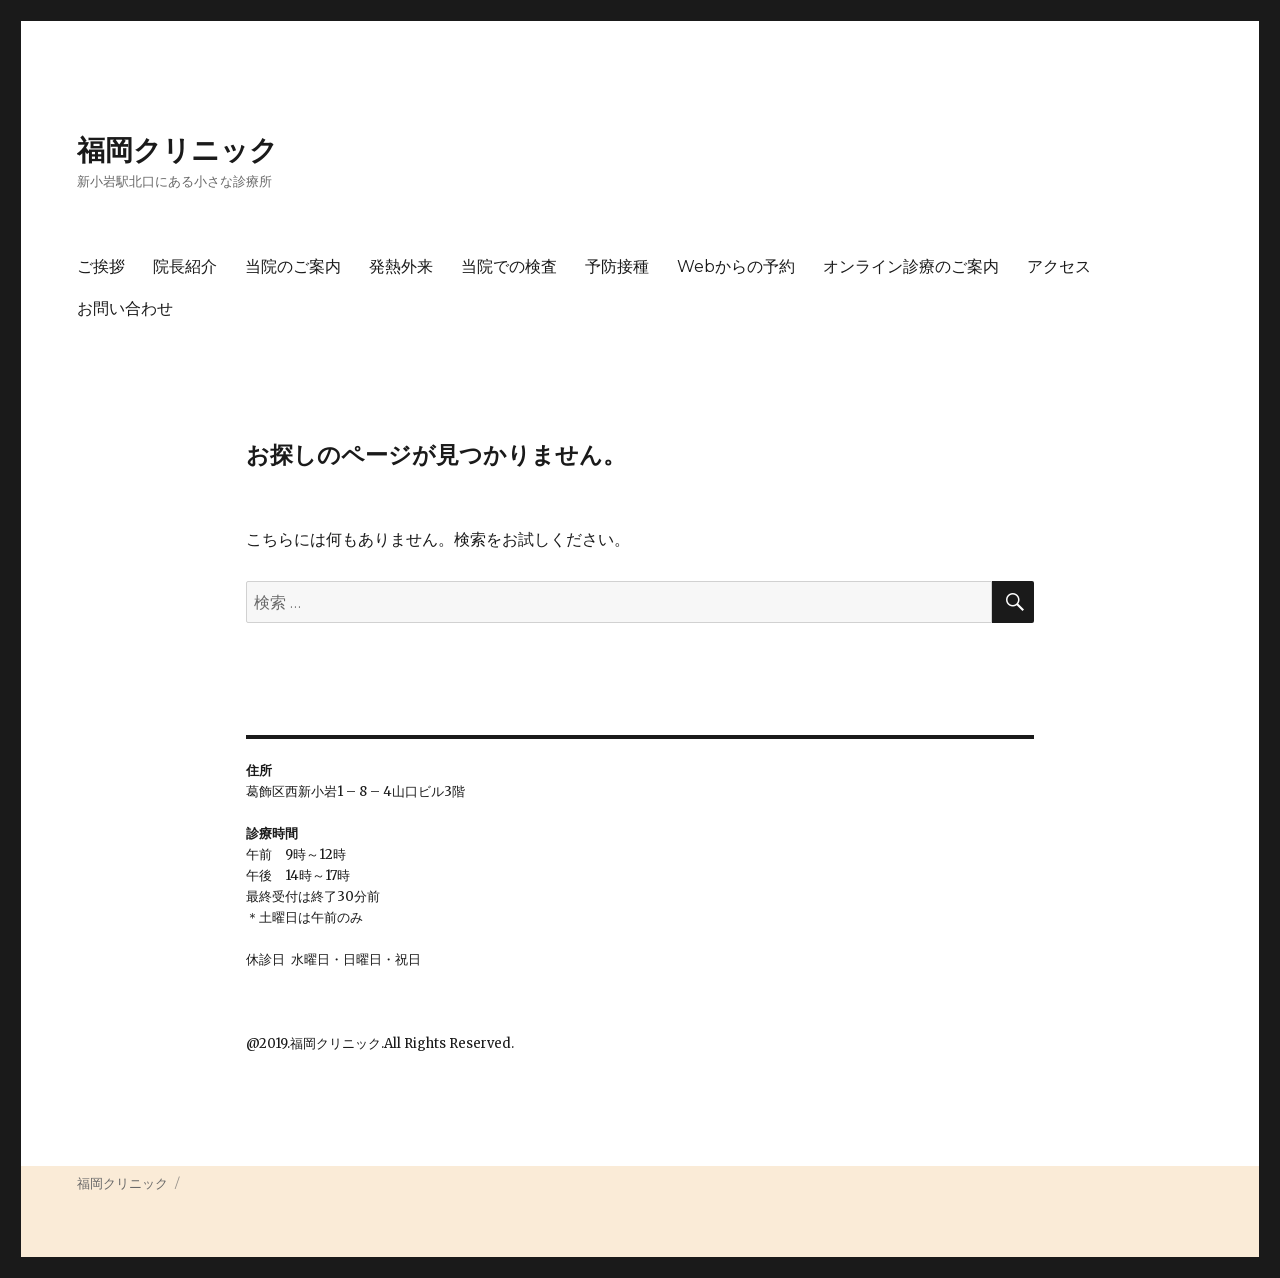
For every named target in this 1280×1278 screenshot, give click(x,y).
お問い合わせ (125, 308)
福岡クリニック (177, 150)
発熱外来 (401, 266)
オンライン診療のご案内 (911, 266)
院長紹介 (185, 266)
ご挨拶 (101, 266)
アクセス (1059, 266)
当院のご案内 (293, 266)
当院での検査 (509, 266)
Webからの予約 (736, 266)
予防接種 (617, 266)
